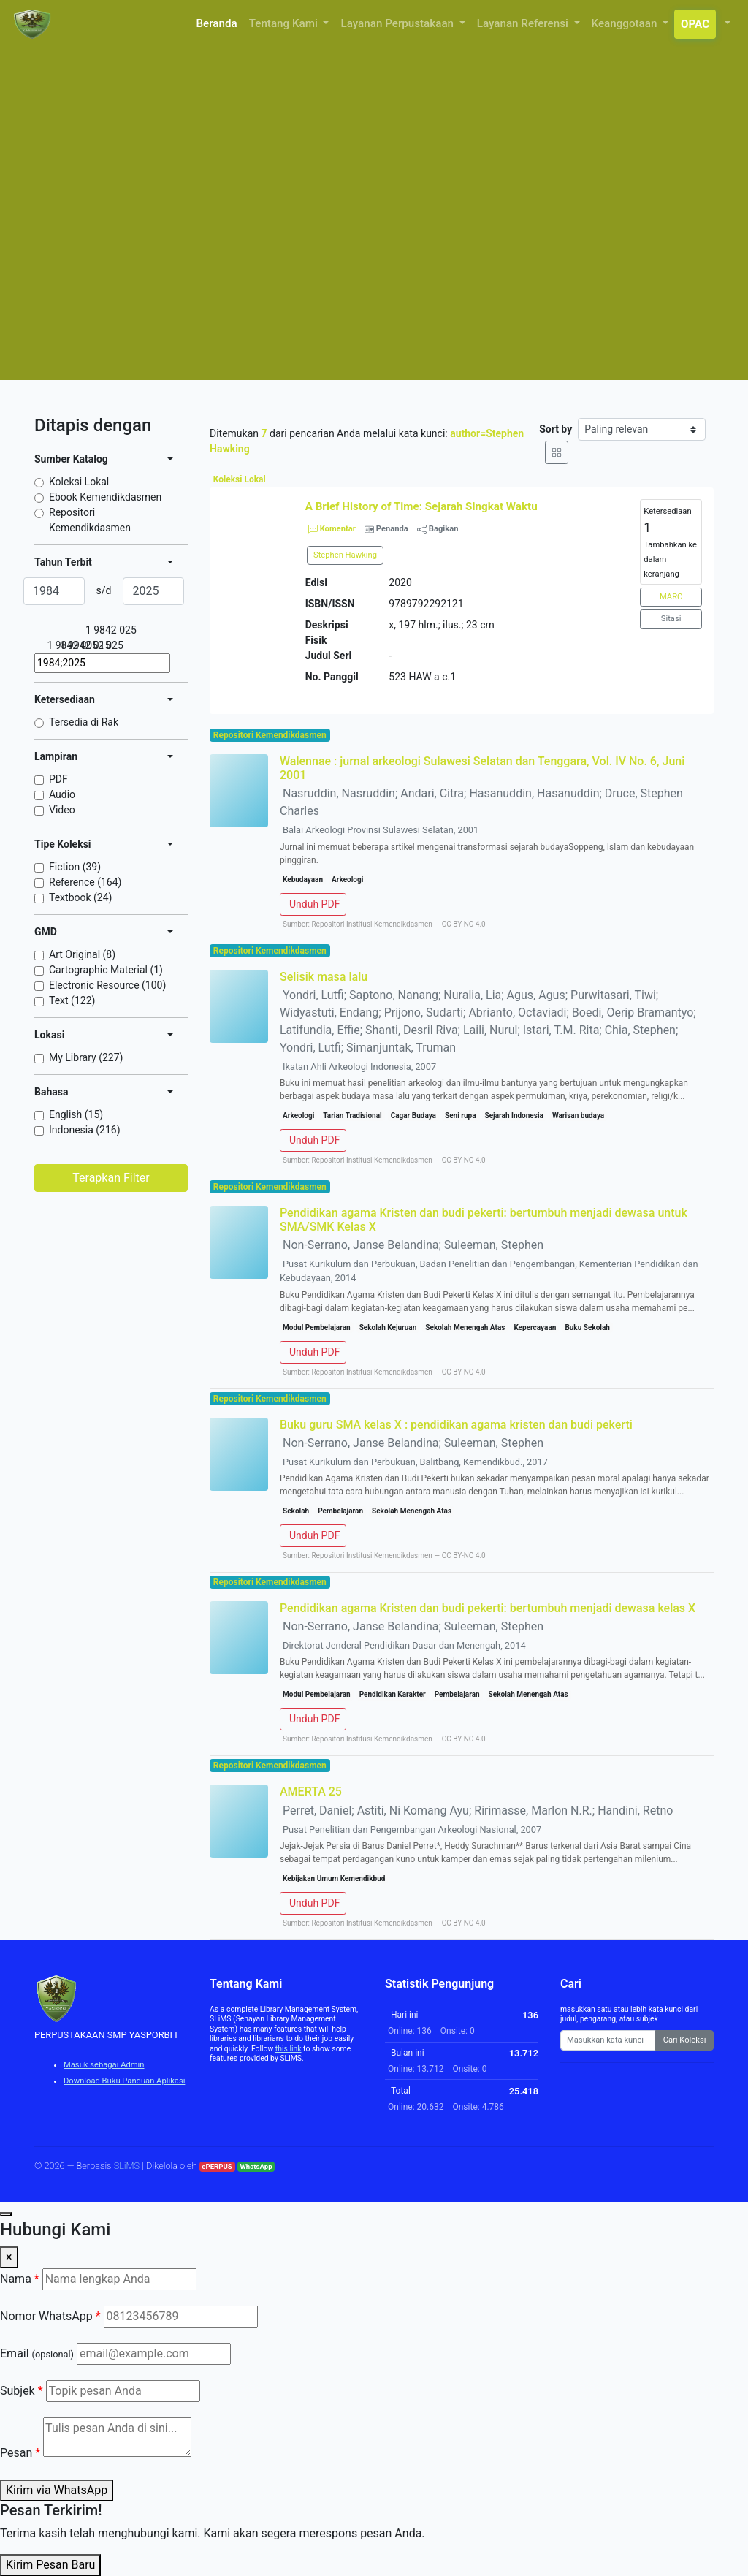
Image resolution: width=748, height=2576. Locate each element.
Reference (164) (85, 882)
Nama (19, 2279)
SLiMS (127, 2165)
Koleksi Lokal (79, 481)
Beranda (216, 23)
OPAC (695, 24)
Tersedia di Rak (83, 722)
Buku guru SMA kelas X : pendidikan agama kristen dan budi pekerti (456, 1425)
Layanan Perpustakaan (398, 23)
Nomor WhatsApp (50, 2316)
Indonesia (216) (85, 1130)
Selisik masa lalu (323, 977)
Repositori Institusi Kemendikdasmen (371, 924)
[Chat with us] (6, 2214)
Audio (62, 794)
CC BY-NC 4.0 (464, 924)
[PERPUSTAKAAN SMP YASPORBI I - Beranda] (34, 24)
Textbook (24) (80, 897)
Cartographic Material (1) (106, 970)
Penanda (392, 528)
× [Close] (9, 2257)
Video (62, 810)
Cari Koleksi (684, 2040)
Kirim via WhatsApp (56, 2490)
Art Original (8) (82, 954)
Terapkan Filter (110, 1178)
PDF (58, 779)
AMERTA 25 (311, 1791)
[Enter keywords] (608, 2040)
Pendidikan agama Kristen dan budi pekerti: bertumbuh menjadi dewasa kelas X (487, 1608)
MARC (671, 596)
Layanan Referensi (524, 23)
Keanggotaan (626, 23)
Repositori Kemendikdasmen (90, 519)
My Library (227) (86, 1057)
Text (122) (72, 1000)
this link (288, 2048)
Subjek (21, 2391)
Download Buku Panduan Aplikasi (124, 2081)
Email (37, 2353)
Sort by (555, 429)
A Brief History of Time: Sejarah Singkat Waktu (421, 506)
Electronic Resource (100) (107, 985)
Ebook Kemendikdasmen (105, 497)
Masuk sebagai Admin (104, 2065)
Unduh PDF (314, 904)
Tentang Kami (285, 23)
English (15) (76, 1114)
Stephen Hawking (345, 555)
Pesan (20, 2453)
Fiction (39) (75, 867)
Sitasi (671, 618)
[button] (726, 24)
